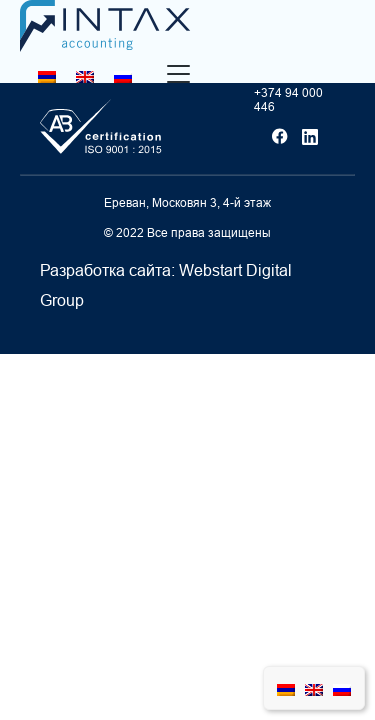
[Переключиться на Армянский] (47, 76)
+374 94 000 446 (288, 100)
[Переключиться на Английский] (85, 76)
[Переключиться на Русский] (123, 76)
